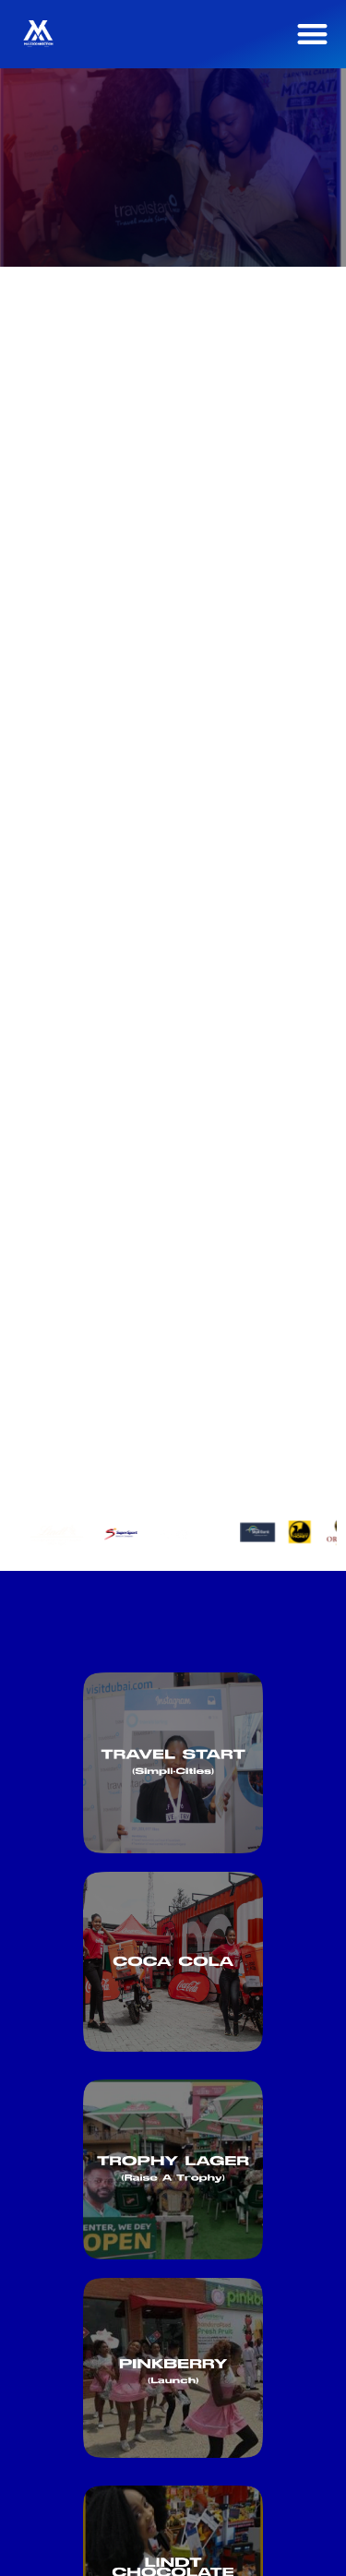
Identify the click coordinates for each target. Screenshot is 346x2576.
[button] (313, 33)
